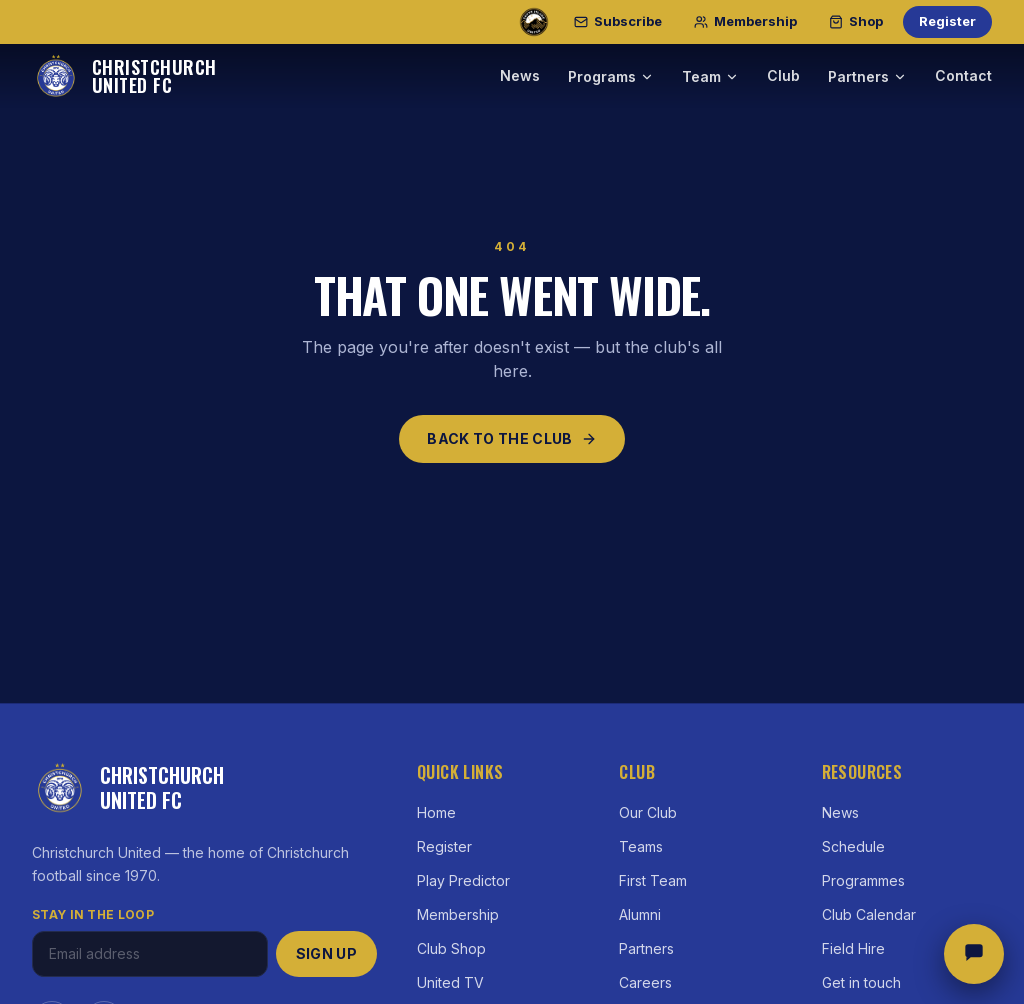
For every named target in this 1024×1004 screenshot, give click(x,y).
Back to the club (512, 438)
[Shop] (856, 22)
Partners (867, 76)
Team (710, 76)
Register (947, 21)
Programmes (863, 880)
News (520, 75)
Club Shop (451, 948)
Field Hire (853, 948)
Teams (641, 846)
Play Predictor (463, 880)
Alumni (640, 914)
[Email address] (150, 954)
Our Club (648, 812)
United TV (450, 982)
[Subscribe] (618, 22)
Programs (602, 76)
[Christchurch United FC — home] (124, 76)
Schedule (853, 846)
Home (436, 812)
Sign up (326, 953)
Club (783, 75)
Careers (645, 982)
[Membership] (745, 22)
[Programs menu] (647, 77)
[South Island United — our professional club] (534, 22)
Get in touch (861, 982)
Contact (963, 75)
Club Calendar (869, 914)
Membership (458, 914)
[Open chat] (974, 954)
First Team (653, 880)
